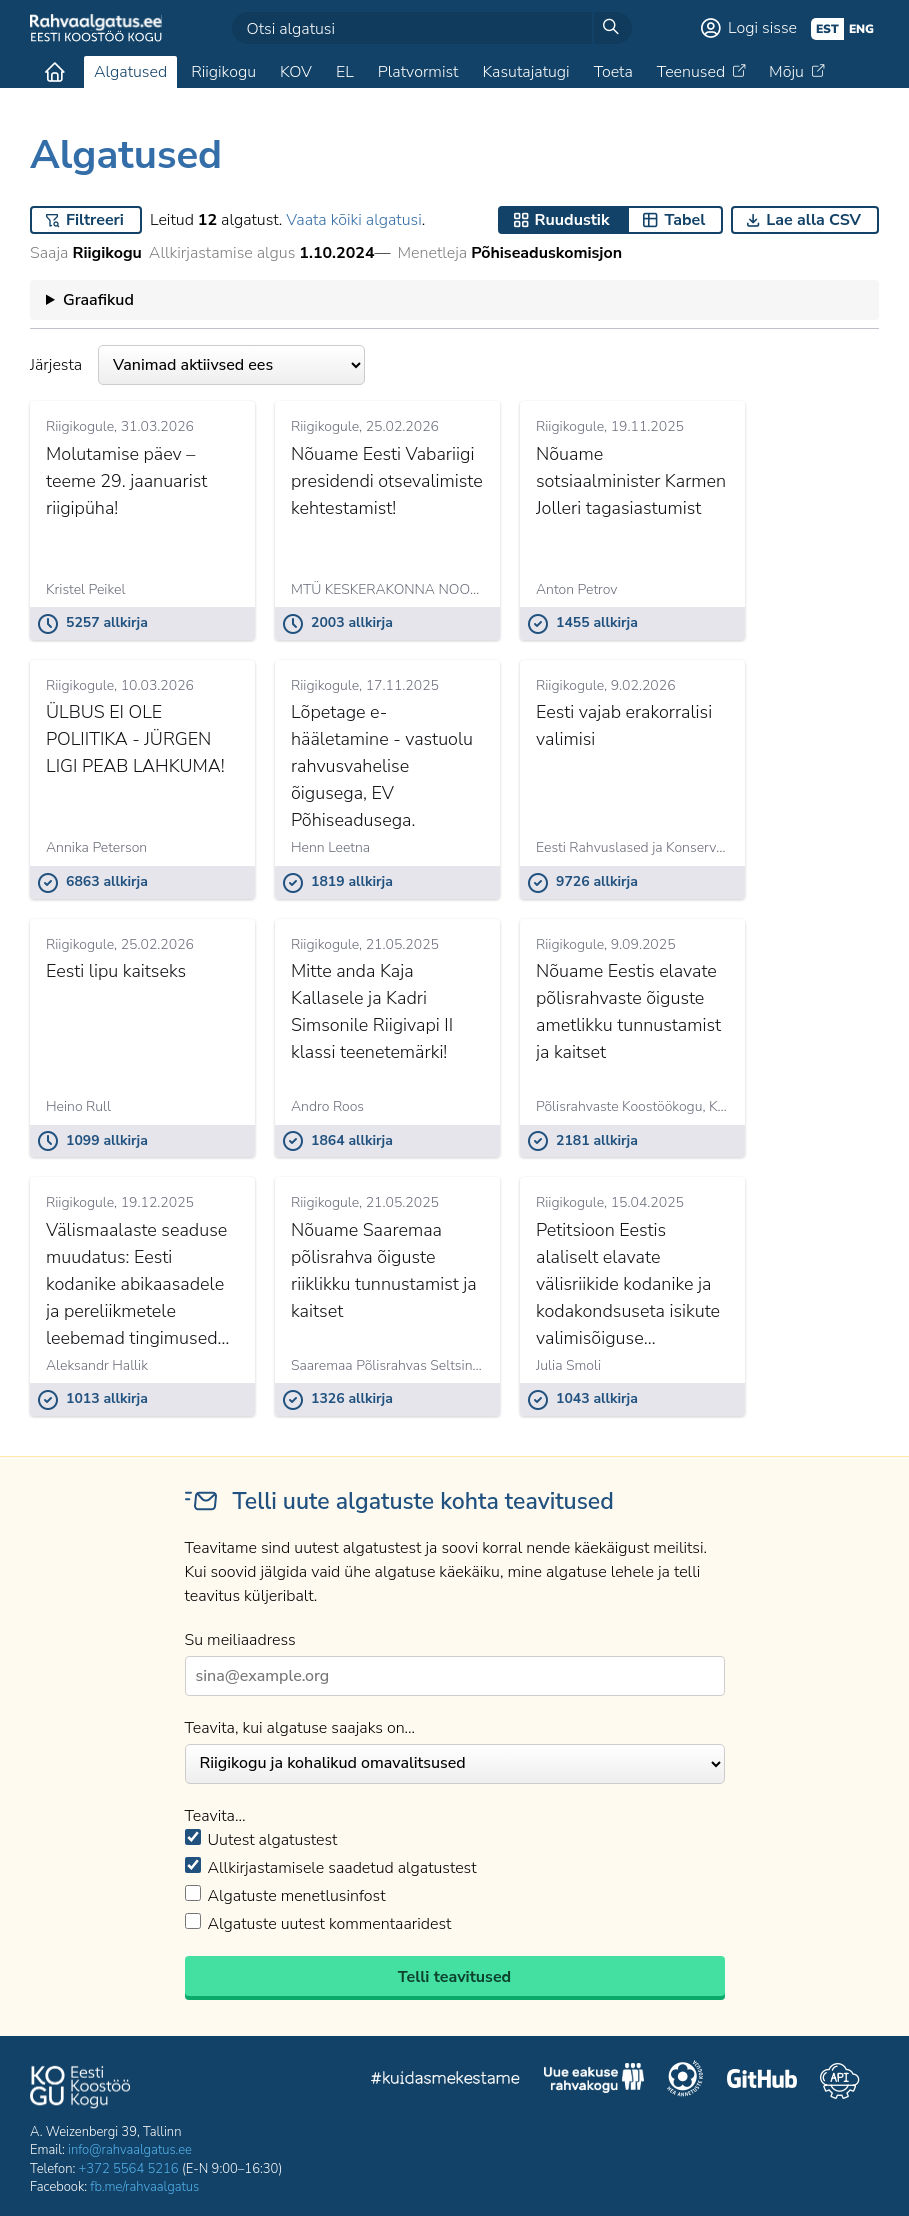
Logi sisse (762, 28)
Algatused (130, 72)
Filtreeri (95, 220)
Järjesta (197, 365)
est (827, 29)
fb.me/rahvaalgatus (144, 2187)
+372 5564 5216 (129, 2169)
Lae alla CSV (813, 220)
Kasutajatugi (525, 72)
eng (861, 29)
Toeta (613, 72)
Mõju (786, 72)
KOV (296, 72)
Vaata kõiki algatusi (353, 220)
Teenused (691, 72)
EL (345, 72)
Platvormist (418, 72)
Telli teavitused (454, 1977)
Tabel (684, 220)
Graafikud (98, 300)
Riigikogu (223, 72)
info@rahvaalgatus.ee (130, 2150)
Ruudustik (572, 220)
